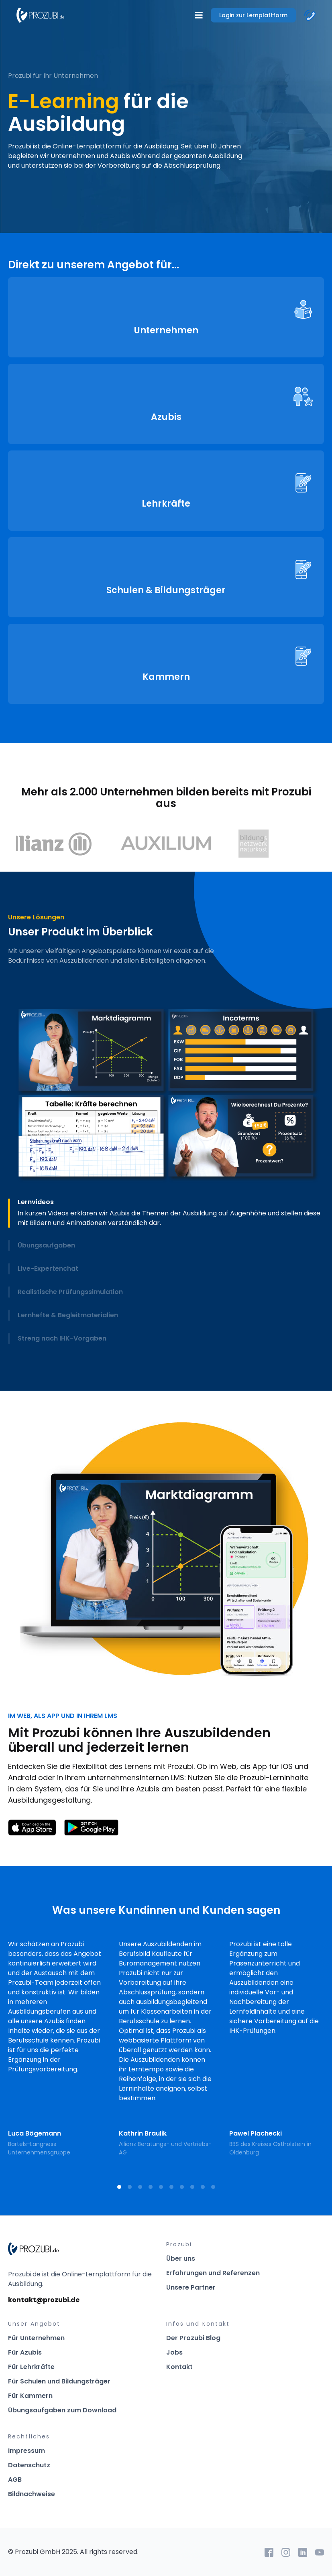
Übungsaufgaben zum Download (62, 2410)
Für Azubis (25, 2352)
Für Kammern (30, 2395)
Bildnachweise (31, 2494)
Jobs (174, 2352)
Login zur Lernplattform (253, 15)
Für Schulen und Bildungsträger (59, 2381)
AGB (15, 2479)
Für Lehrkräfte (31, 2366)
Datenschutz (29, 2465)
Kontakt (179, 2366)
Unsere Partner (191, 2287)
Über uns (180, 2258)
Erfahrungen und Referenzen (213, 2273)
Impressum (26, 2450)
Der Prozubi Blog (193, 2338)
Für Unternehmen (36, 2338)
